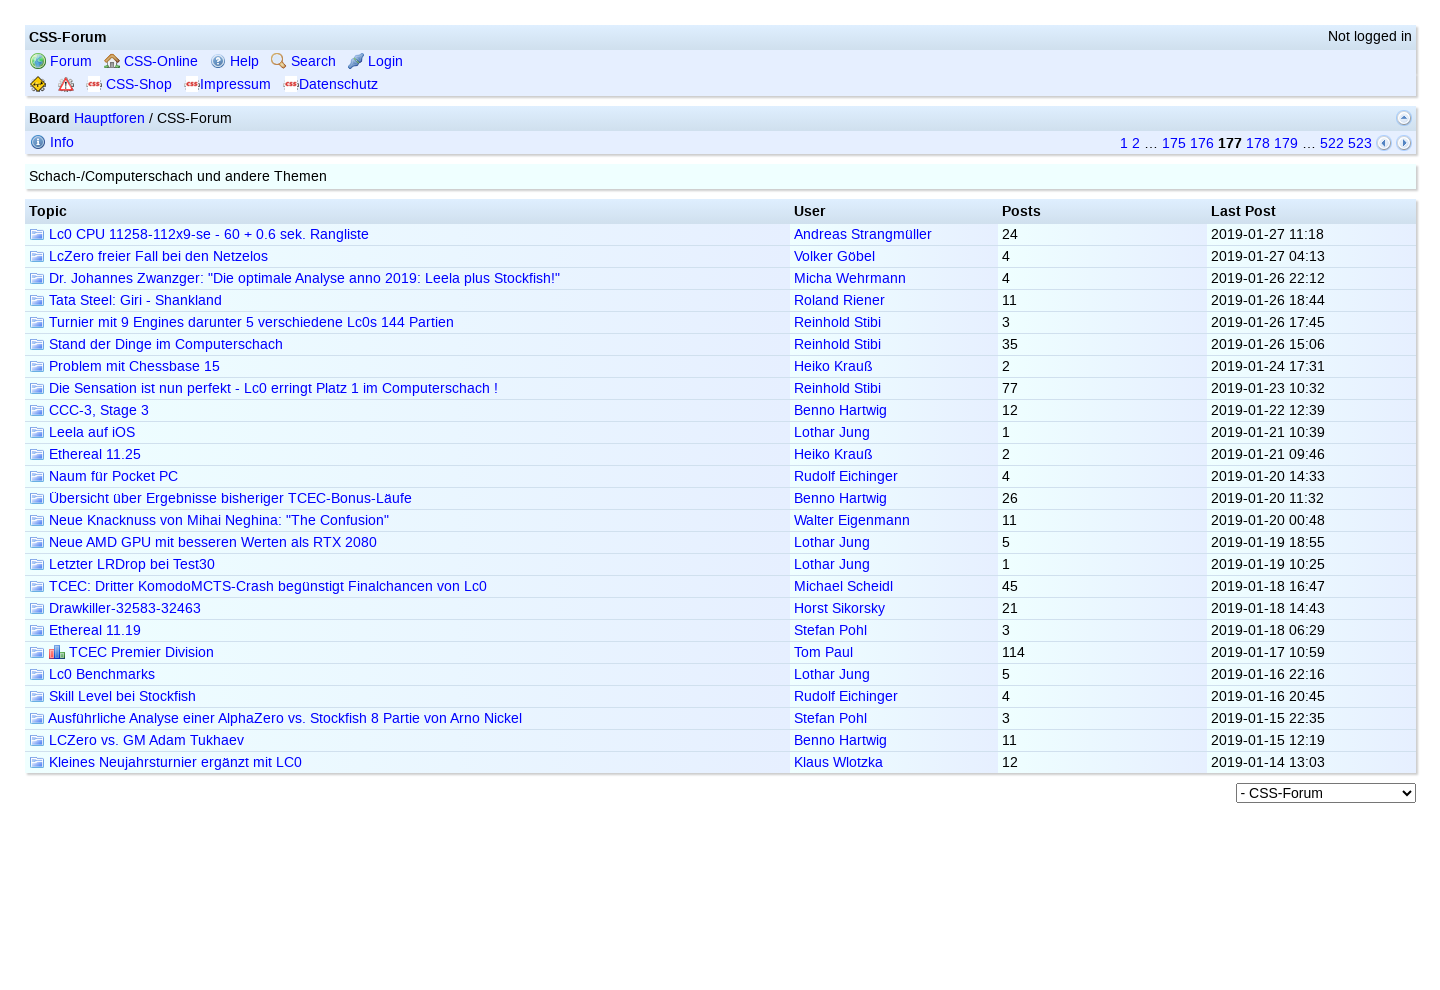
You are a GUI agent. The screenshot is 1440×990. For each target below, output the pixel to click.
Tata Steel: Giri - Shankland (125, 300)
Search (303, 61)
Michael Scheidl (843, 586)
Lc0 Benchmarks (92, 674)
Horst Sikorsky (839, 608)
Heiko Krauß (833, 366)
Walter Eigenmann (852, 520)
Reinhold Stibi (837, 322)
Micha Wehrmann (850, 278)
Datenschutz (330, 84)
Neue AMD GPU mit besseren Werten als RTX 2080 (203, 542)
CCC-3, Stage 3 (89, 410)
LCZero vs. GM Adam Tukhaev (136, 740)
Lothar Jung (832, 432)
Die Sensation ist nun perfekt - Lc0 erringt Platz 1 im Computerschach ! (263, 388)
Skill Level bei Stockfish (112, 696)
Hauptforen (109, 118)
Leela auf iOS (82, 432)
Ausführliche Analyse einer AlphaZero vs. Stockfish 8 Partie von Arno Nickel (275, 718)
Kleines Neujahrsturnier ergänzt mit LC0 (165, 762)
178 (1258, 143)
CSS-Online (151, 61)
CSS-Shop (129, 84)
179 (1286, 143)
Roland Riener (839, 300)
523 (1360, 143)
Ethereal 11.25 (85, 454)
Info (52, 142)
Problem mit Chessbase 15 (124, 366)
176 (1202, 143)
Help (234, 61)
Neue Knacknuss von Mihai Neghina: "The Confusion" (209, 520)
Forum (61, 61)
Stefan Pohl (830, 630)
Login (375, 61)
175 (1174, 143)
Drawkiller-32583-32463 (115, 608)
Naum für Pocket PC (103, 476)
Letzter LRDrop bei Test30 (122, 564)
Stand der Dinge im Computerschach (156, 344)
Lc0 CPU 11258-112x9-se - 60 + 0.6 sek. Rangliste (199, 234)
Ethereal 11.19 (85, 630)
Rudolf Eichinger (846, 476)
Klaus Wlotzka (838, 762)
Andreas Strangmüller (863, 234)
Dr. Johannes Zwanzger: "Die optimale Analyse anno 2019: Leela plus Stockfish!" (294, 278)
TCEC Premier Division (121, 652)
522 (1332, 143)
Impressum (227, 84)
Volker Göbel (834, 256)
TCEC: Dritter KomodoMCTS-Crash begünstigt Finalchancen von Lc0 (258, 586)
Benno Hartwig (840, 410)
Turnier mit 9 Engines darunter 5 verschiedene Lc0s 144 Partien (241, 322)
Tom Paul (823, 652)
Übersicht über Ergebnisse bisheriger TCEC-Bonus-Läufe (220, 498)
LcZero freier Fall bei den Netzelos (148, 256)
